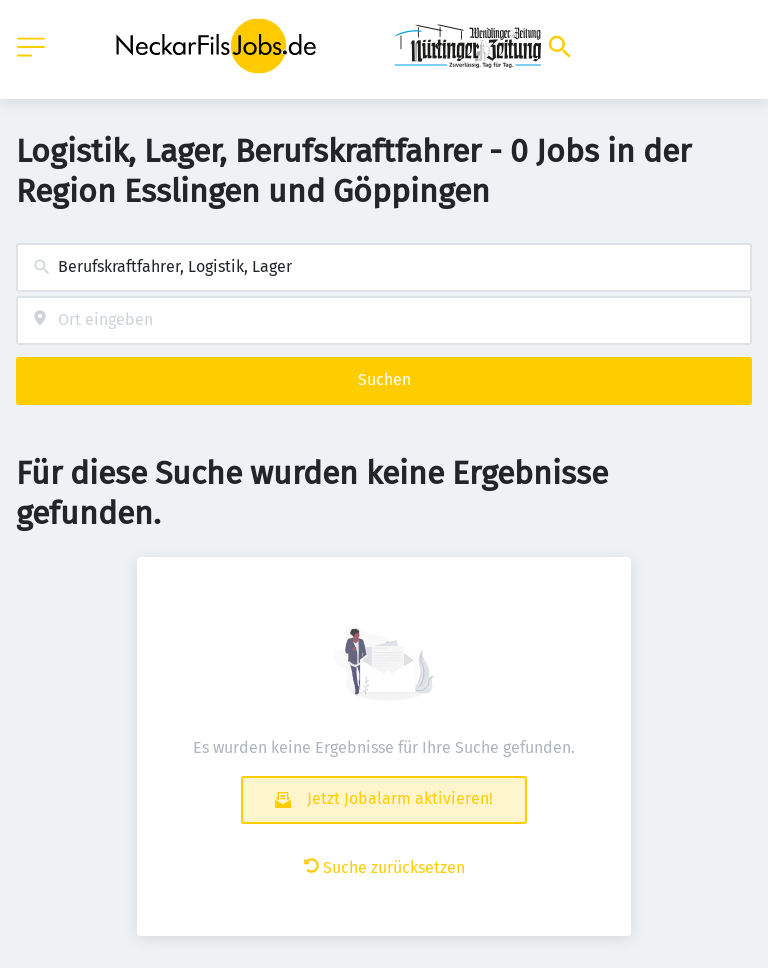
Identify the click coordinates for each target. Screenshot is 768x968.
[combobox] (384, 267)
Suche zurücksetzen (384, 867)
